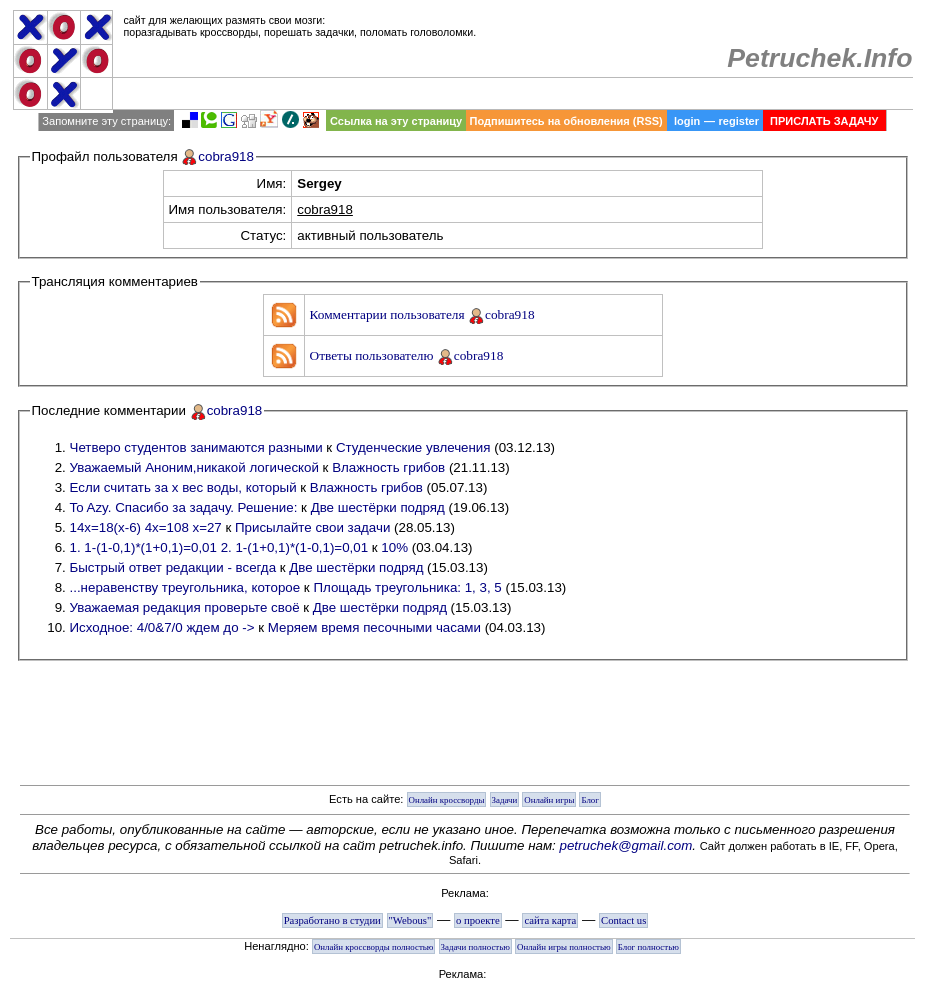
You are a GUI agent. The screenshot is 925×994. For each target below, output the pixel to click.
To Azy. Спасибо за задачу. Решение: (184, 507)
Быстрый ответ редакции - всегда (173, 567)
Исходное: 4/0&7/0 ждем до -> (162, 627)
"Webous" (410, 920)
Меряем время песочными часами (374, 627)
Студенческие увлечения (413, 447)
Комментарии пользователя (389, 314)
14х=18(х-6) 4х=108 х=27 (146, 527)
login (687, 121)
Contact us (623, 920)
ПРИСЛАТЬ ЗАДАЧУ (824, 121)
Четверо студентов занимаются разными (196, 447)
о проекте (478, 920)
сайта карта (550, 920)
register (739, 121)
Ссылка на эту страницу (396, 121)
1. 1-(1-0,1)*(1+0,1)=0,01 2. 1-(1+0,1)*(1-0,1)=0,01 (219, 547)
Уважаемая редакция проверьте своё (185, 607)
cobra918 (226, 156)
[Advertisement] (513, 93)
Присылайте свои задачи (312, 527)
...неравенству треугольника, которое (185, 587)
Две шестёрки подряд (378, 507)
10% (394, 547)
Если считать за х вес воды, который (183, 487)
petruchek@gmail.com (626, 845)
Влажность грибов (388, 467)
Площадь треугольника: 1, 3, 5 (407, 587)
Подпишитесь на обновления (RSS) (566, 121)
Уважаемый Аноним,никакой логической (194, 467)
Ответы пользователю (373, 355)
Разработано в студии (332, 920)
